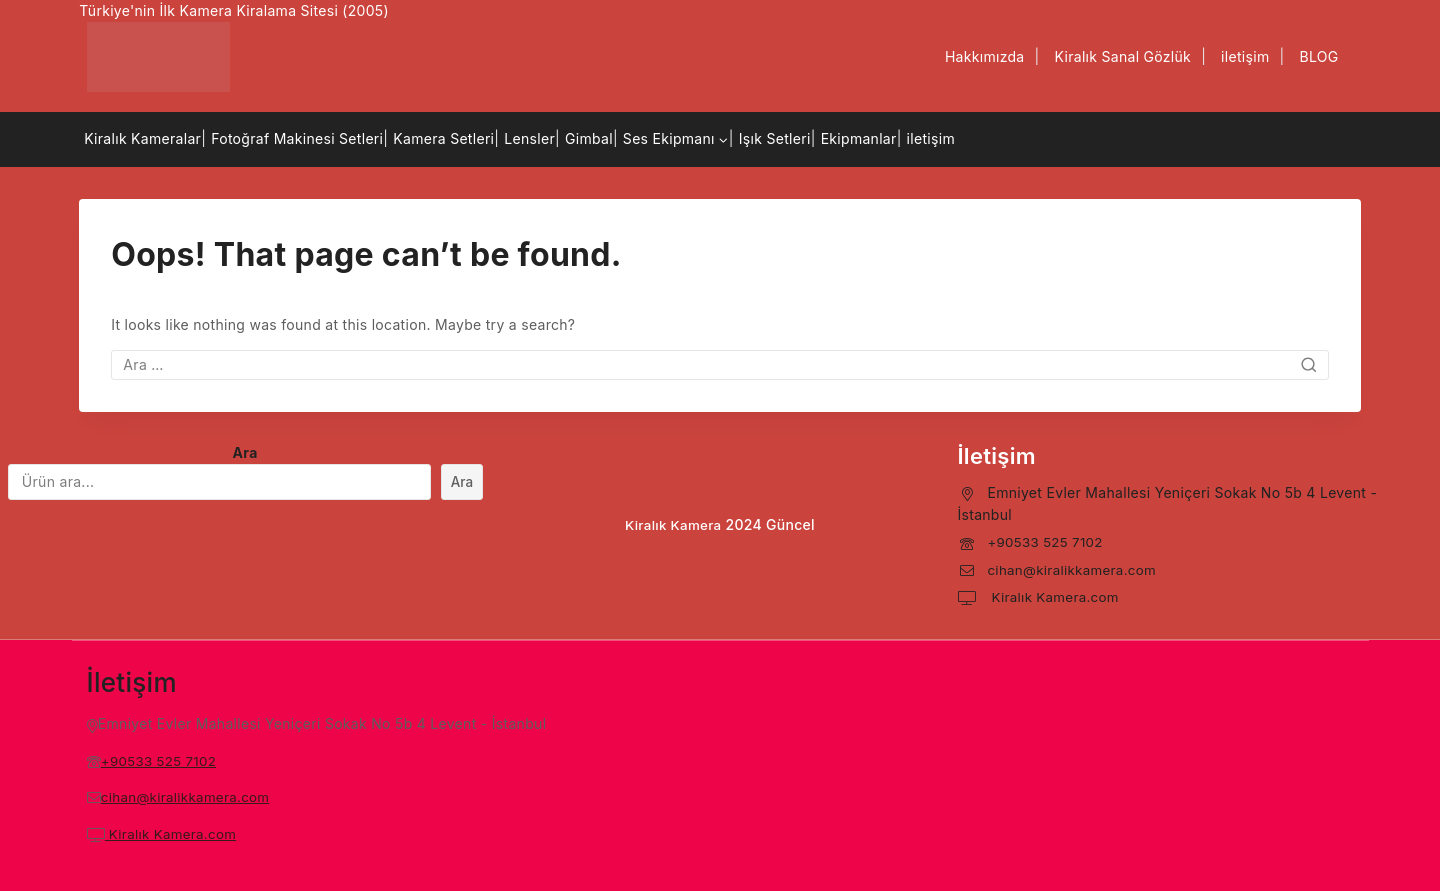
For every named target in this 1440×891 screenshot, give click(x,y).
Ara (245, 452)
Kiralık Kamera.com (1056, 596)
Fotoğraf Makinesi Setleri (297, 138)
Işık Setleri (775, 138)
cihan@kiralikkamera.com (1075, 569)
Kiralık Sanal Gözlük (1123, 56)
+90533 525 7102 (1047, 541)
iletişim (1245, 56)
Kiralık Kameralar (142, 138)
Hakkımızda (985, 56)
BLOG (1318, 56)
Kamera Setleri (443, 138)
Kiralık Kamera (673, 524)
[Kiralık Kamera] (158, 57)
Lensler (529, 138)
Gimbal (589, 138)
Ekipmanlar (859, 138)
